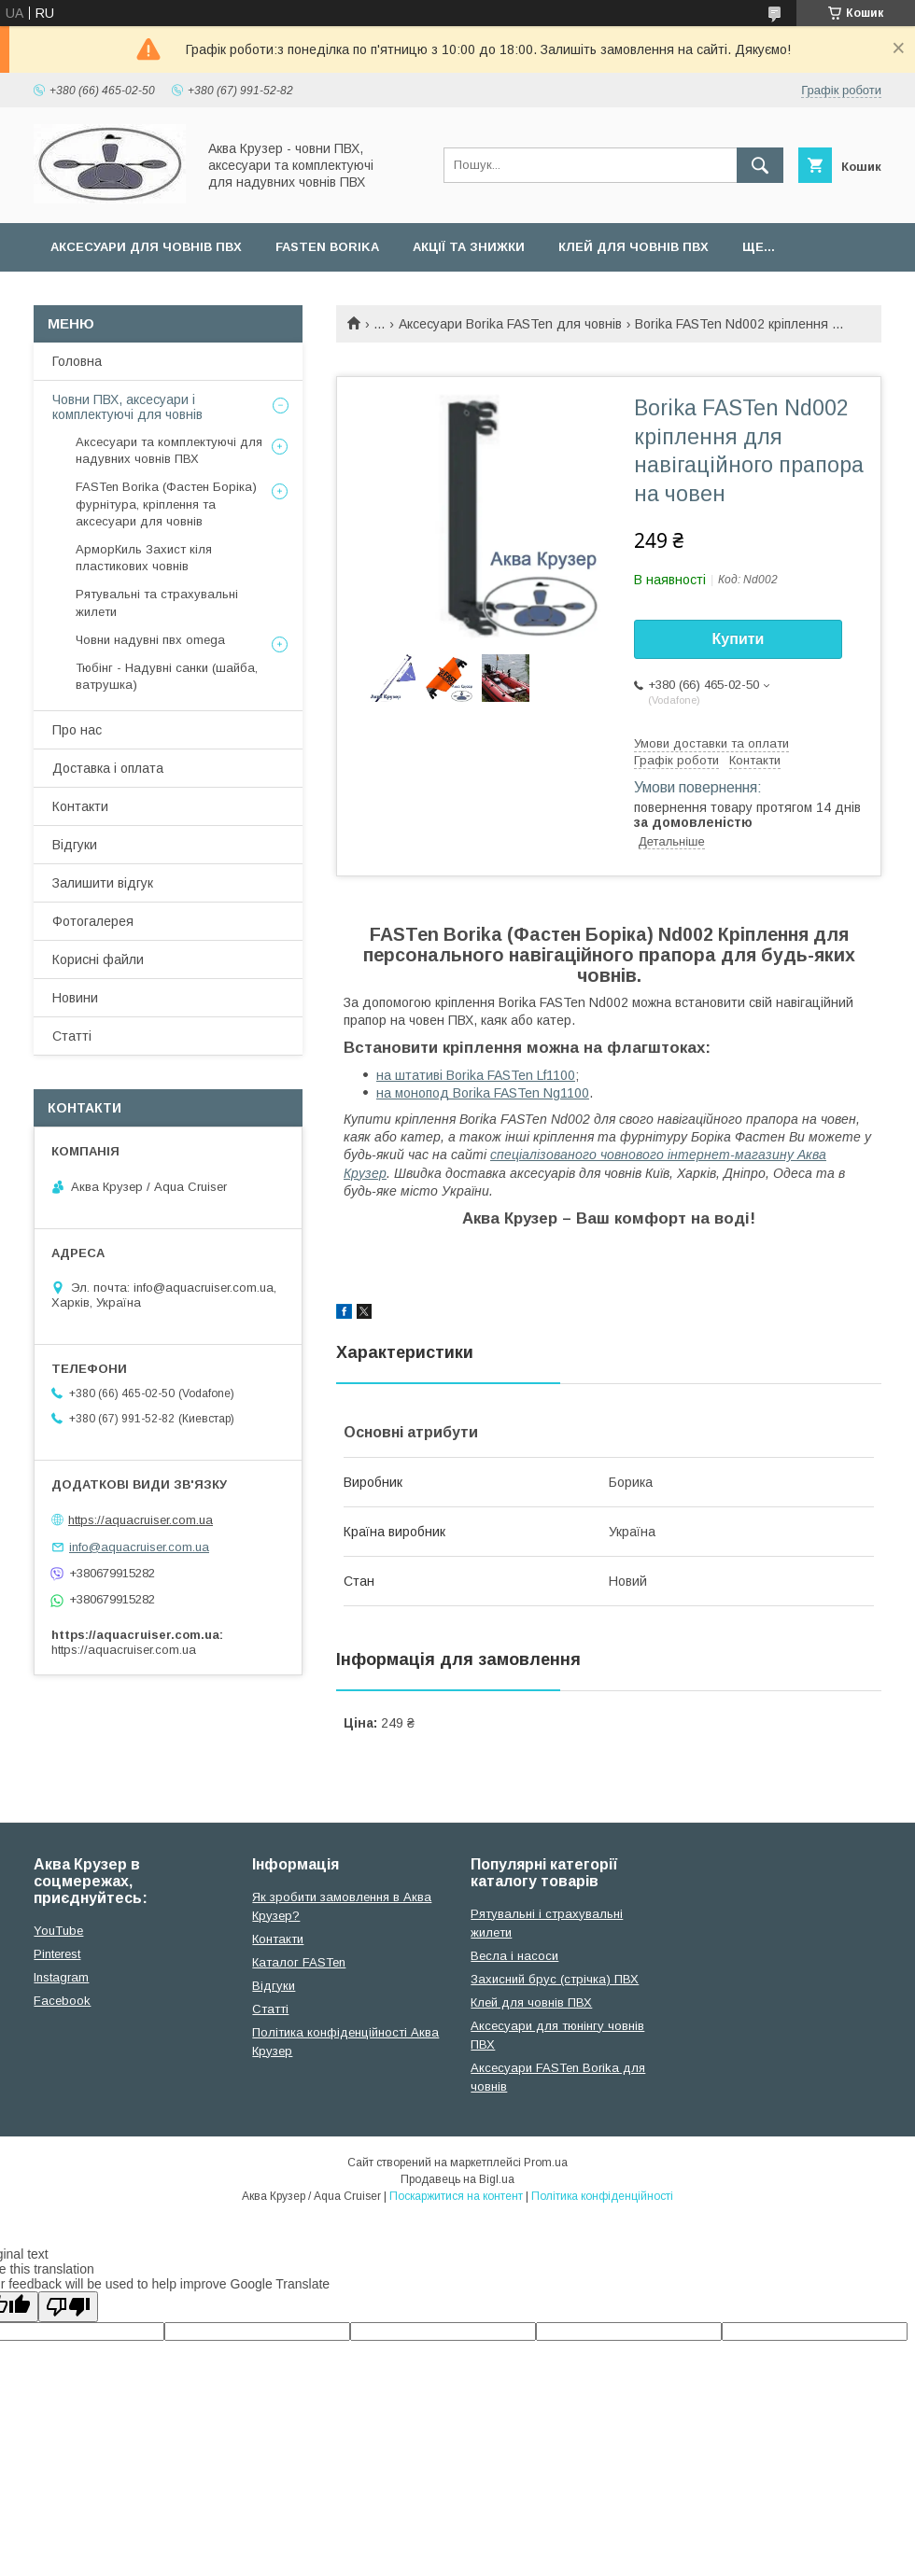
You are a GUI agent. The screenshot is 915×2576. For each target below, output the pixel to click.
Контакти (80, 806)
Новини (75, 997)
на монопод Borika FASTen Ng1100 (482, 1092)
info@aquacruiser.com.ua (139, 1547)
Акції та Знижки (469, 247)
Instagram (61, 1977)
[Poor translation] (68, 2306)
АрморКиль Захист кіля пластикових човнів (144, 557)
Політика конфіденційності (602, 2196)
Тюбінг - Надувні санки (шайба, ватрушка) (167, 676)
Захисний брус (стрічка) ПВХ (555, 1979)
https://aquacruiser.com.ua (140, 1520)
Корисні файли (98, 959)
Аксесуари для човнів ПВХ (146, 247)
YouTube (58, 1931)
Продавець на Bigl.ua (457, 2179)
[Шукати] (760, 165)
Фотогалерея (93, 921)
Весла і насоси (514, 1956)
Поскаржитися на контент (456, 2196)
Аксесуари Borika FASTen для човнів (510, 323)
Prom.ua (546, 2162)
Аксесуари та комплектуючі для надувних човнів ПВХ (169, 450)
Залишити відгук (102, 882)
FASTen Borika (327, 247)
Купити (738, 639)
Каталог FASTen (298, 1962)
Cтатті (270, 2009)
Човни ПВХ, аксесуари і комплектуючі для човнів (127, 407)
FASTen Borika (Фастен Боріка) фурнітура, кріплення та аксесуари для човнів (166, 503)
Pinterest (57, 1954)
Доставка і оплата (107, 768)
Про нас (77, 729)
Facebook (62, 2001)
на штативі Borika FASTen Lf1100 (475, 1075)
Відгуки (74, 844)
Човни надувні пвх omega (150, 640)
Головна (77, 361)
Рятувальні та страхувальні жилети (157, 602)
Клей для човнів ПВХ (633, 247)
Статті (72, 1036)
